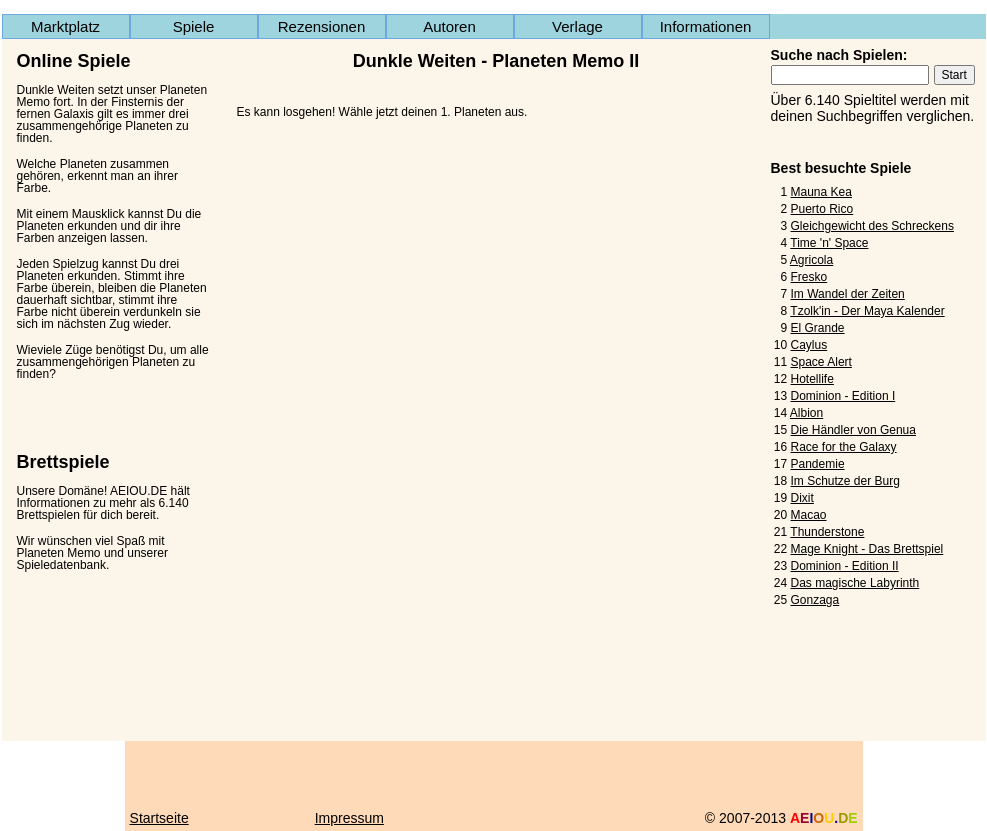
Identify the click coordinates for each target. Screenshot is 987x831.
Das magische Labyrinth (855, 583)
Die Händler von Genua (853, 430)
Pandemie (818, 464)
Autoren (449, 26)
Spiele (194, 26)
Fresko (809, 277)
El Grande (818, 328)
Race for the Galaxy (844, 447)
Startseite (159, 818)
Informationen (706, 26)
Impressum (349, 818)
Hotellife (812, 379)
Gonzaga (815, 600)
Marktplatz (65, 26)
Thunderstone (827, 532)
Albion (806, 413)
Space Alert (821, 362)
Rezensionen (322, 26)
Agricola (811, 260)
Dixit (802, 498)
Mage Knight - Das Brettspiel (867, 549)
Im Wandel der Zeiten (848, 294)
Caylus (809, 345)
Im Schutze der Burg (845, 481)
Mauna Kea (821, 192)
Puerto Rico (822, 209)
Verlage (577, 26)
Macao (809, 515)
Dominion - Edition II (845, 566)
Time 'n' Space (829, 243)
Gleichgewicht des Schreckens (872, 226)
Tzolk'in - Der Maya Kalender (867, 311)
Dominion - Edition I (843, 396)
